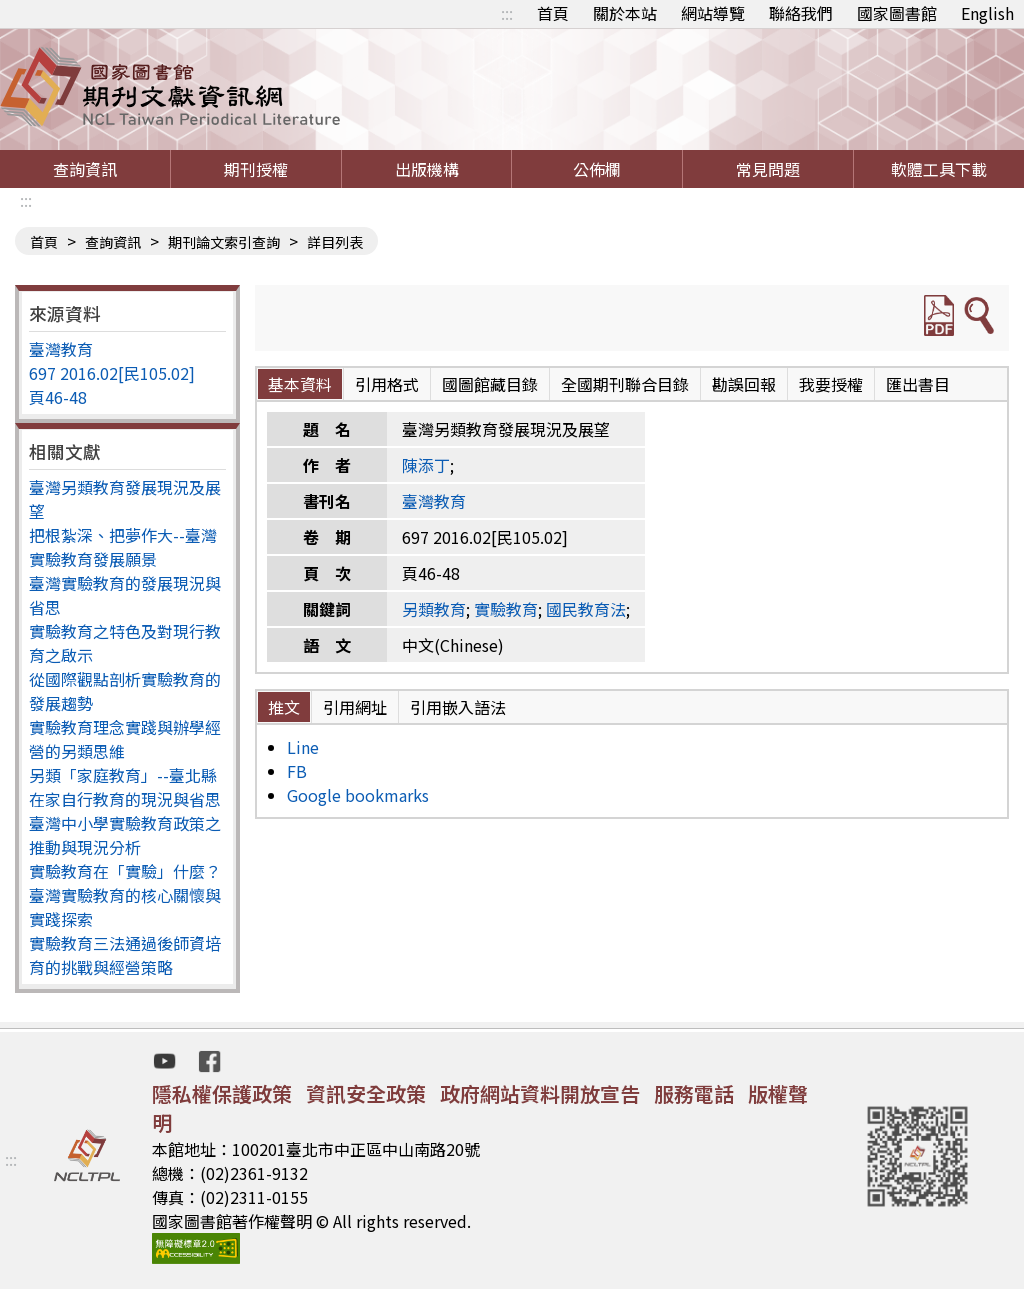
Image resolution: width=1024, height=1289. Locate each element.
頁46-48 (58, 397)
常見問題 (768, 169)
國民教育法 (586, 609)
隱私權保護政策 (222, 1093)
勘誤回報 (744, 384)
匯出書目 (918, 384)
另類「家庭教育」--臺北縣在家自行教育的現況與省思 (125, 787)
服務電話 (694, 1093)
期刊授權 (256, 169)
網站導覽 (713, 13)
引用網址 (355, 707)
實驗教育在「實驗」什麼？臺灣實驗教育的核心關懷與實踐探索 (125, 895)
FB (297, 771)
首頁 (553, 13)
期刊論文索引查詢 (224, 242)
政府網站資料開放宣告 (540, 1093)
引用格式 (387, 384)
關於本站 (625, 13)
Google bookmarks (358, 795)
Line (303, 747)
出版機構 (427, 169)
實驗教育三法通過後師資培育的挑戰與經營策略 (125, 955)
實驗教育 (506, 609)
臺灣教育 (61, 349)
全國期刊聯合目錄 (625, 384)
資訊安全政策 (366, 1093)
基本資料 (300, 384)
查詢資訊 (85, 169)
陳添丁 (426, 465)
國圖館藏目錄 (490, 384)
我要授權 (831, 384)
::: (507, 13)
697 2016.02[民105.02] (112, 373)
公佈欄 (597, 169)
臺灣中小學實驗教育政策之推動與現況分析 (125, 835)
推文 (284, 707)
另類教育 (434, 609)
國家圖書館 (897, 13)
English (987, 13)
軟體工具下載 (939, 169)
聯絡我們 (801, 13)
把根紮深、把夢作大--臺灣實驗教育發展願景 (123, 547)
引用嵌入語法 (458, 707)
